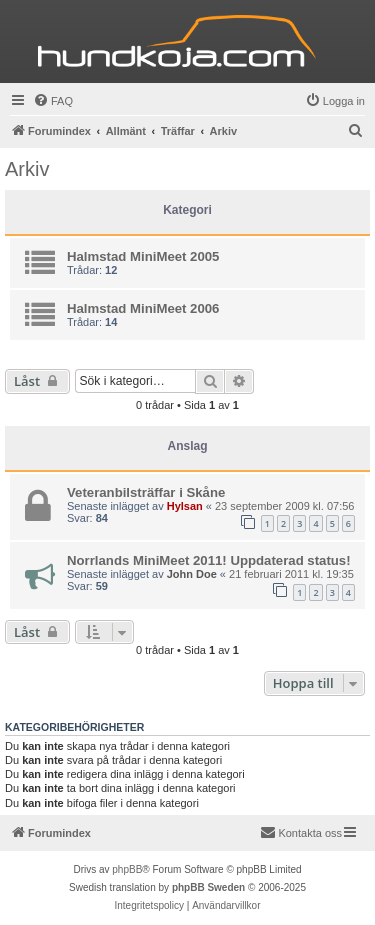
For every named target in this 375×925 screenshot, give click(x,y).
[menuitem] (53, 101)
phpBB (127, 869)
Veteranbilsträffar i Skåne (146, 492)
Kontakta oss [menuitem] (301, 832)
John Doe (192, 574)
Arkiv (27, 169)
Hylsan (185, 506)
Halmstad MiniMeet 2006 (143, 308)
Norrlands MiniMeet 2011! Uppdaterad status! (209, 560)
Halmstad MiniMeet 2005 (143, 256)
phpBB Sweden (208, 887)
